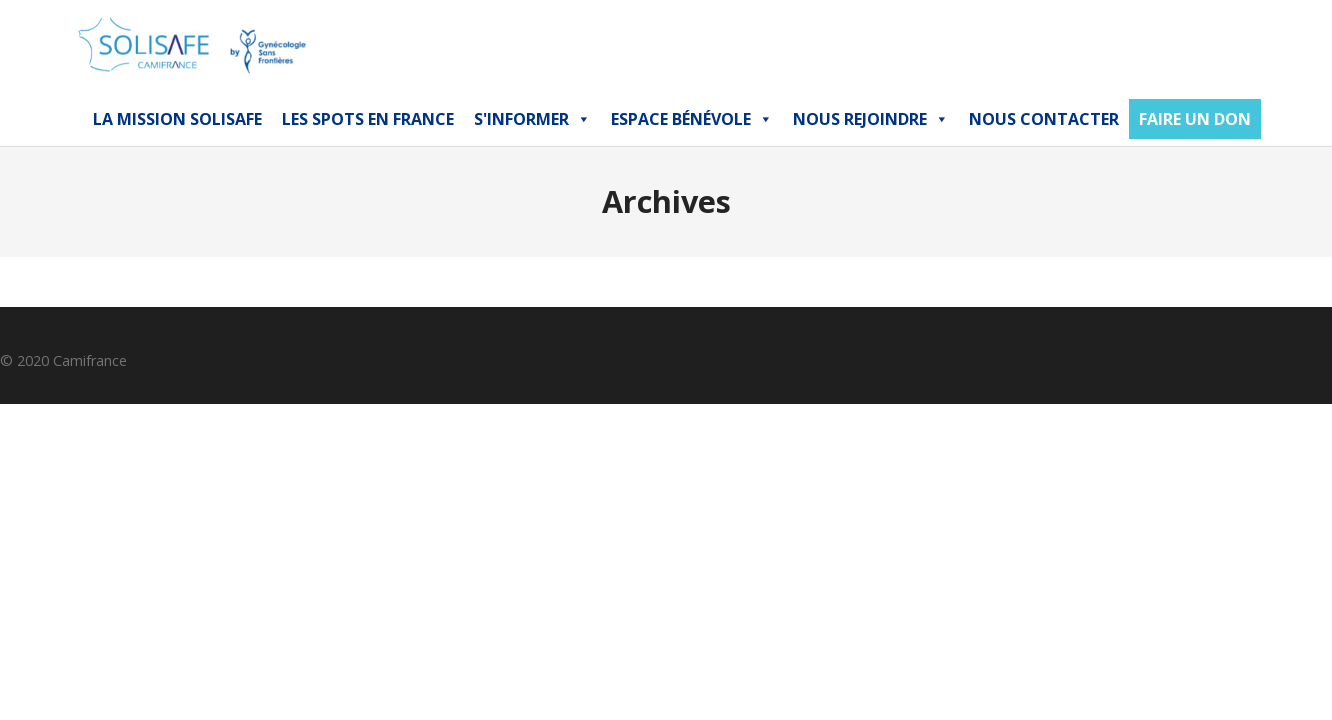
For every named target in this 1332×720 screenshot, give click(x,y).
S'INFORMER (532, 119)
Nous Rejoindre (871, 119)
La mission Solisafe (177, 119)
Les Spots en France (368, 119)
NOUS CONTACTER (1044, 119)
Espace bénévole (692, 119)
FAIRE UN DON (1195, 119)
